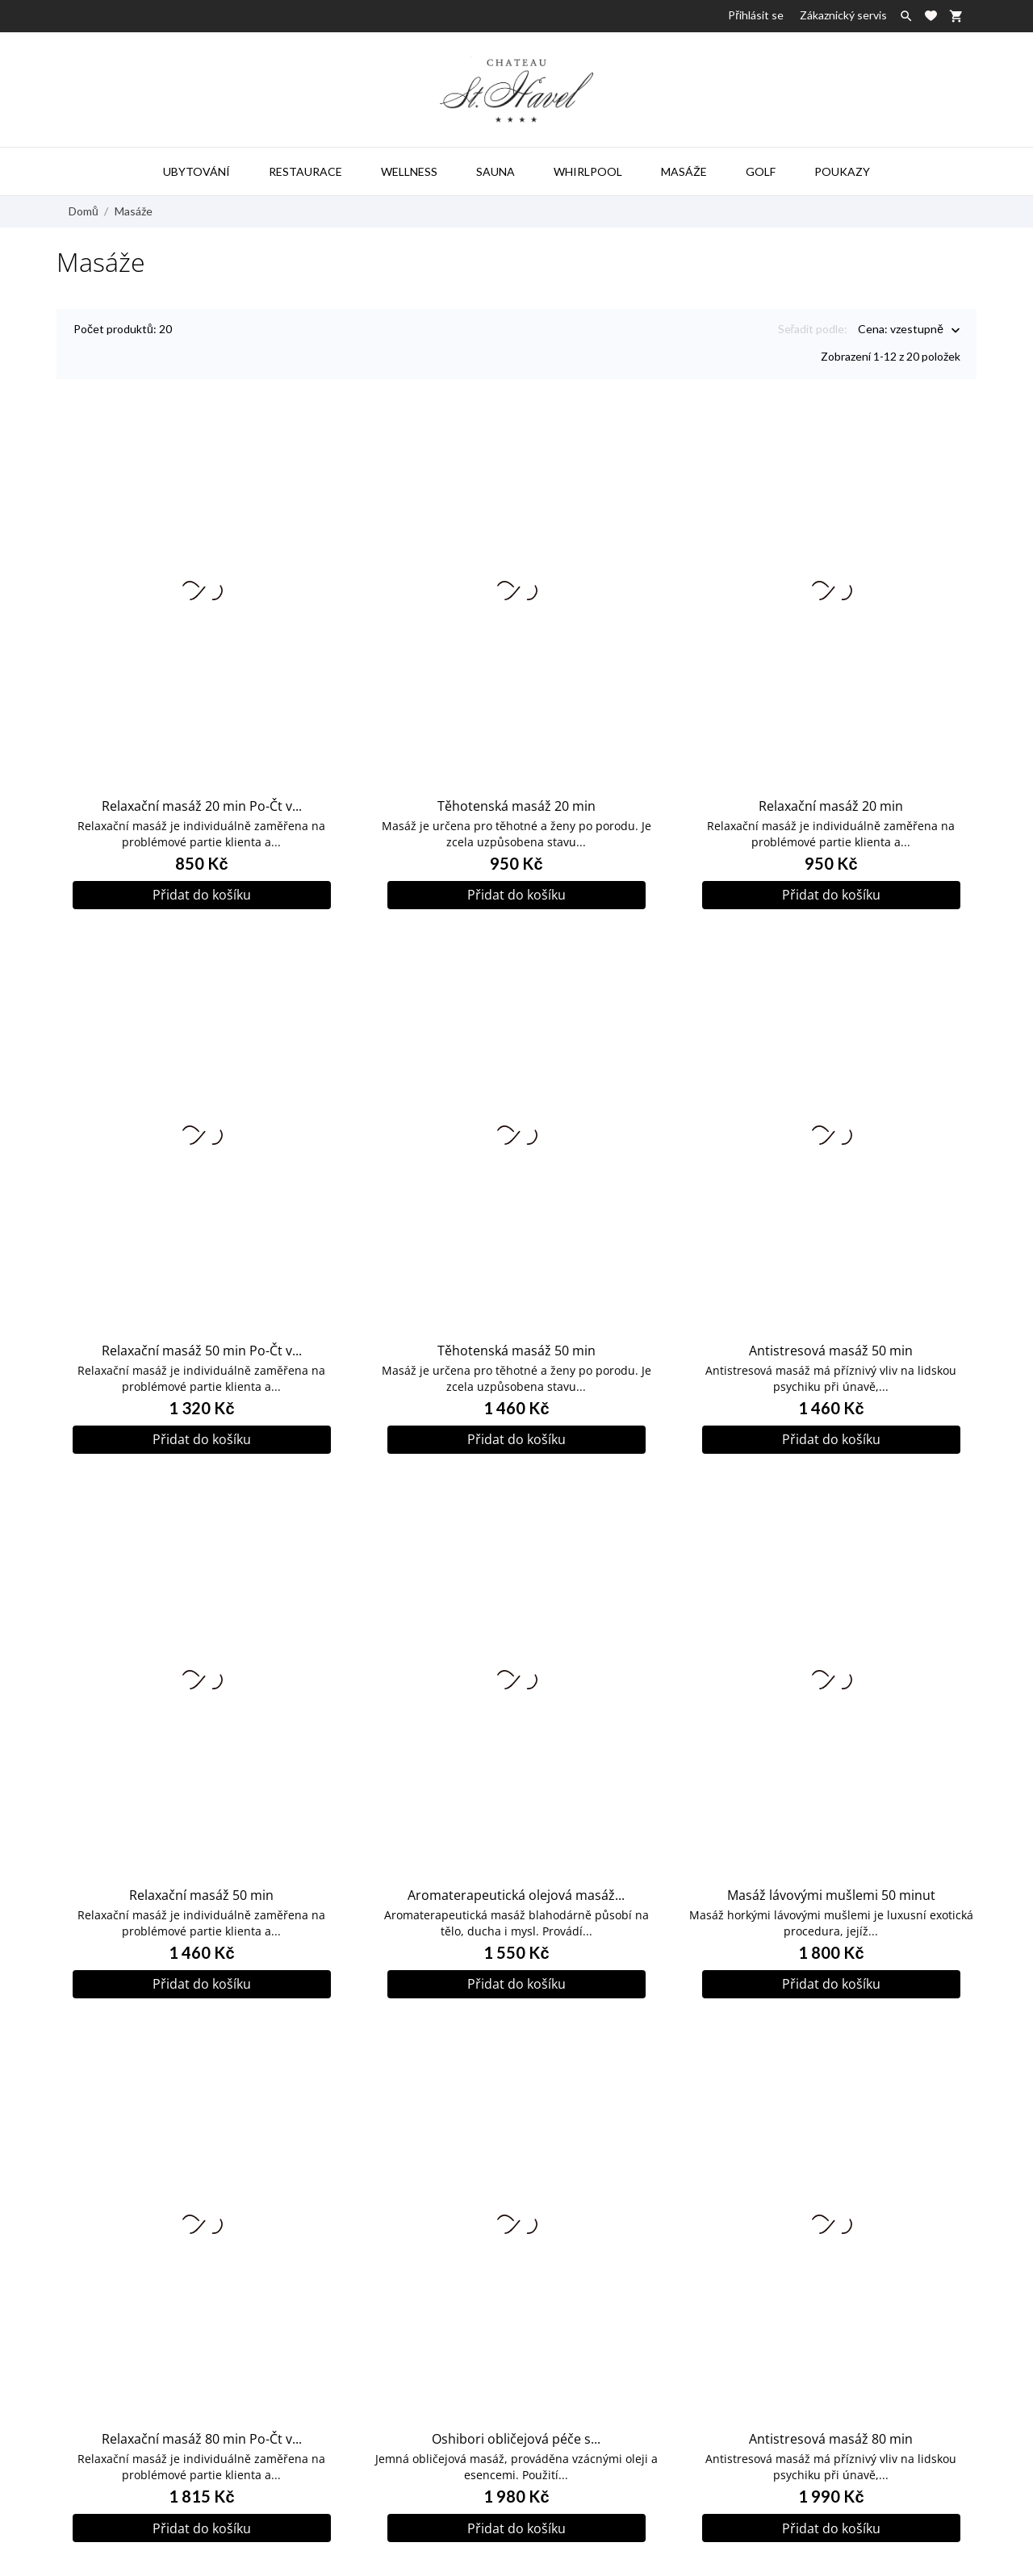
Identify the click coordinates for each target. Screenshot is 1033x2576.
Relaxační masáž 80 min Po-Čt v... (202, 2426)
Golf (761, 171)
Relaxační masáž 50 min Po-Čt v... (202, 1338)
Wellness (409, 171)
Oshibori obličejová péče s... (516, 2426)
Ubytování (196, 171)
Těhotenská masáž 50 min (516, 1338)
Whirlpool (588, 171)
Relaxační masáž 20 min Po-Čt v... (202, 793)
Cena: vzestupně (900, 330)
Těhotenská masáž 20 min (516, 793)
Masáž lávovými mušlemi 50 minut (831, 1882)
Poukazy (842, 171)
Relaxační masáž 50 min (201, 1882)
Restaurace (305, 171)
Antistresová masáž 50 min (831, 1338)
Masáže (684, 171)
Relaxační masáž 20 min (831, 793)
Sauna (495, 171)
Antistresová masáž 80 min (831, 2426)
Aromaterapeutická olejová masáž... (516, 1882)
